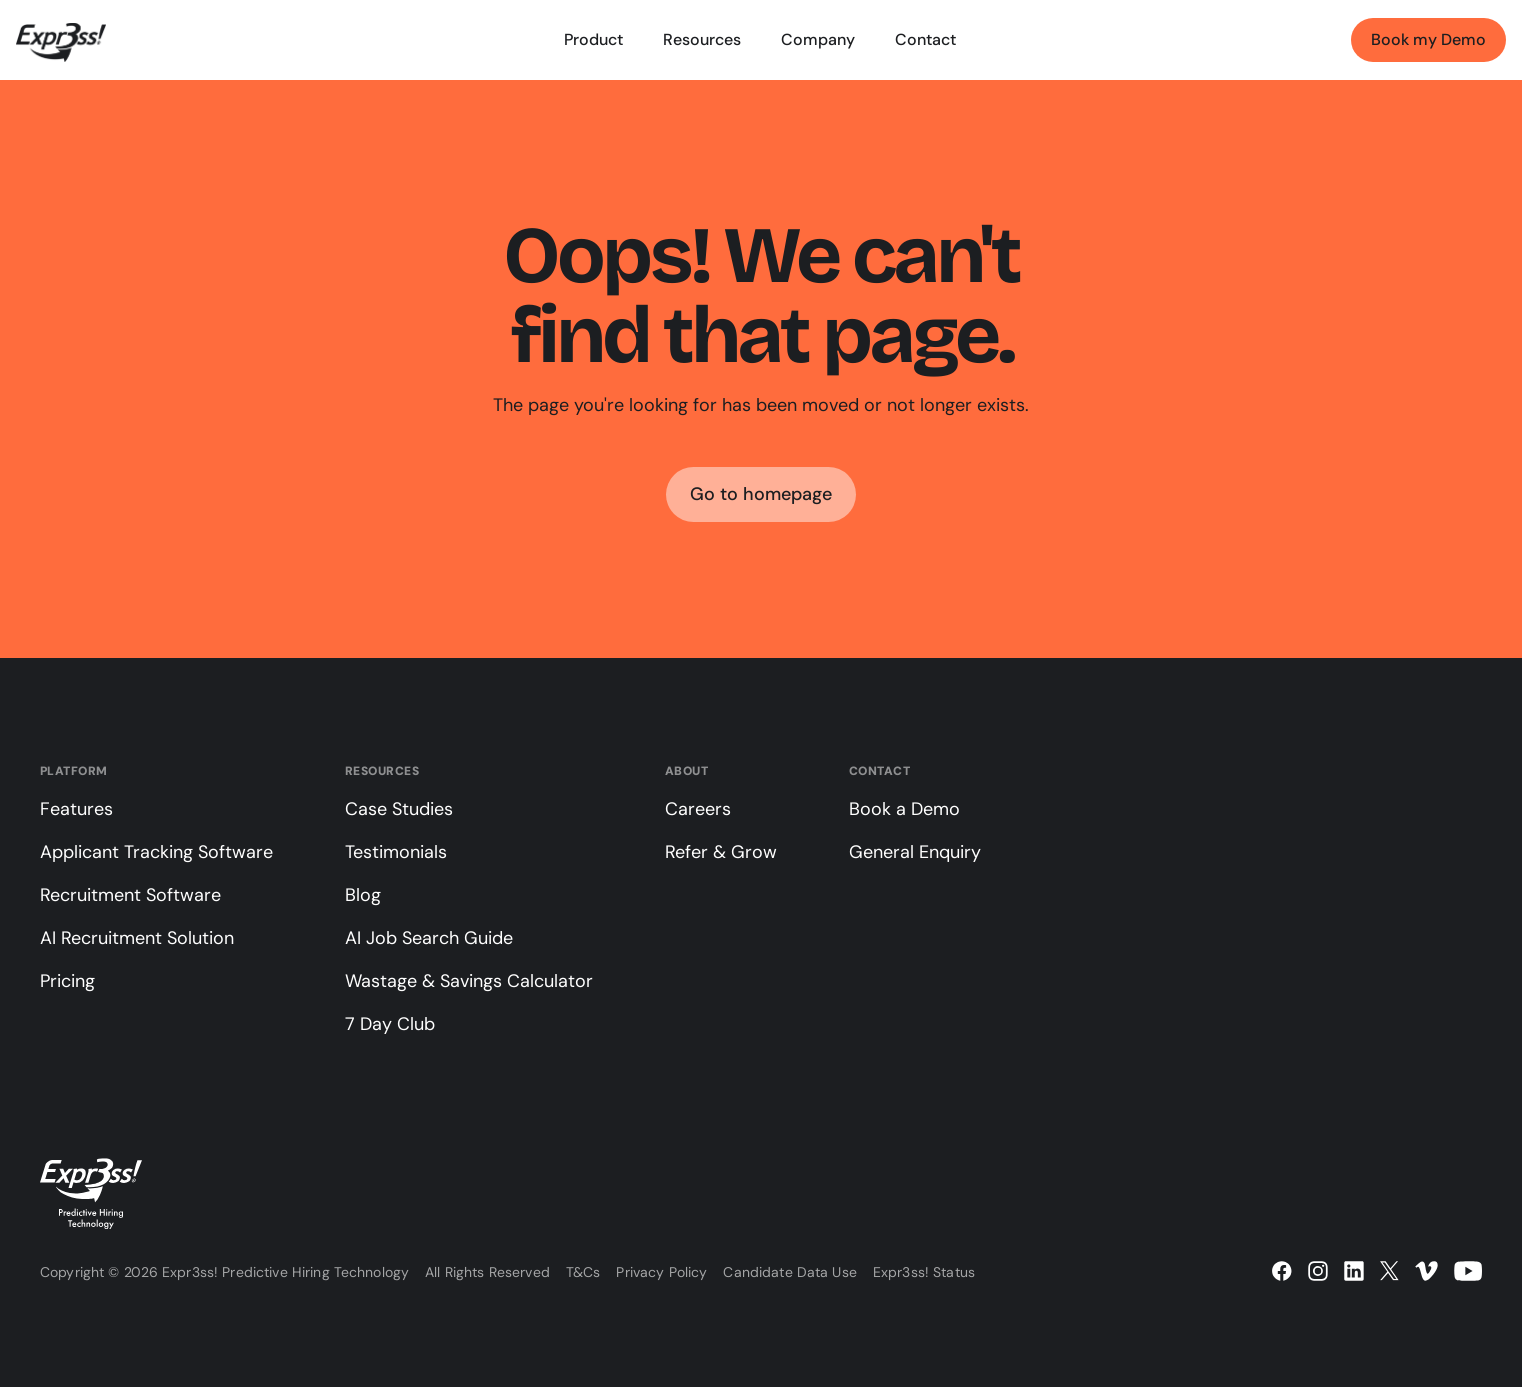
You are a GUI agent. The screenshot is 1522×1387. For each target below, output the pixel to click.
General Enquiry (915, 852)
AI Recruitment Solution (137, 938)
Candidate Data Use (790, 1272)
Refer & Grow (721, 852)
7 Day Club (390, 1024)
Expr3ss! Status (924, 1272)
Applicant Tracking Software (156, 852)
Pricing (67, 981)
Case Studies (399, 809)
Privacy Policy (661, 1272)
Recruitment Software (130, 895)
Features (76, 809)
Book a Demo (904, 809)
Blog (363, 895)
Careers (698, 809)
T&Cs (583, 1272)
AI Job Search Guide (429, 938)
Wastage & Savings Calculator (469, 981)
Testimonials (396, 852)
